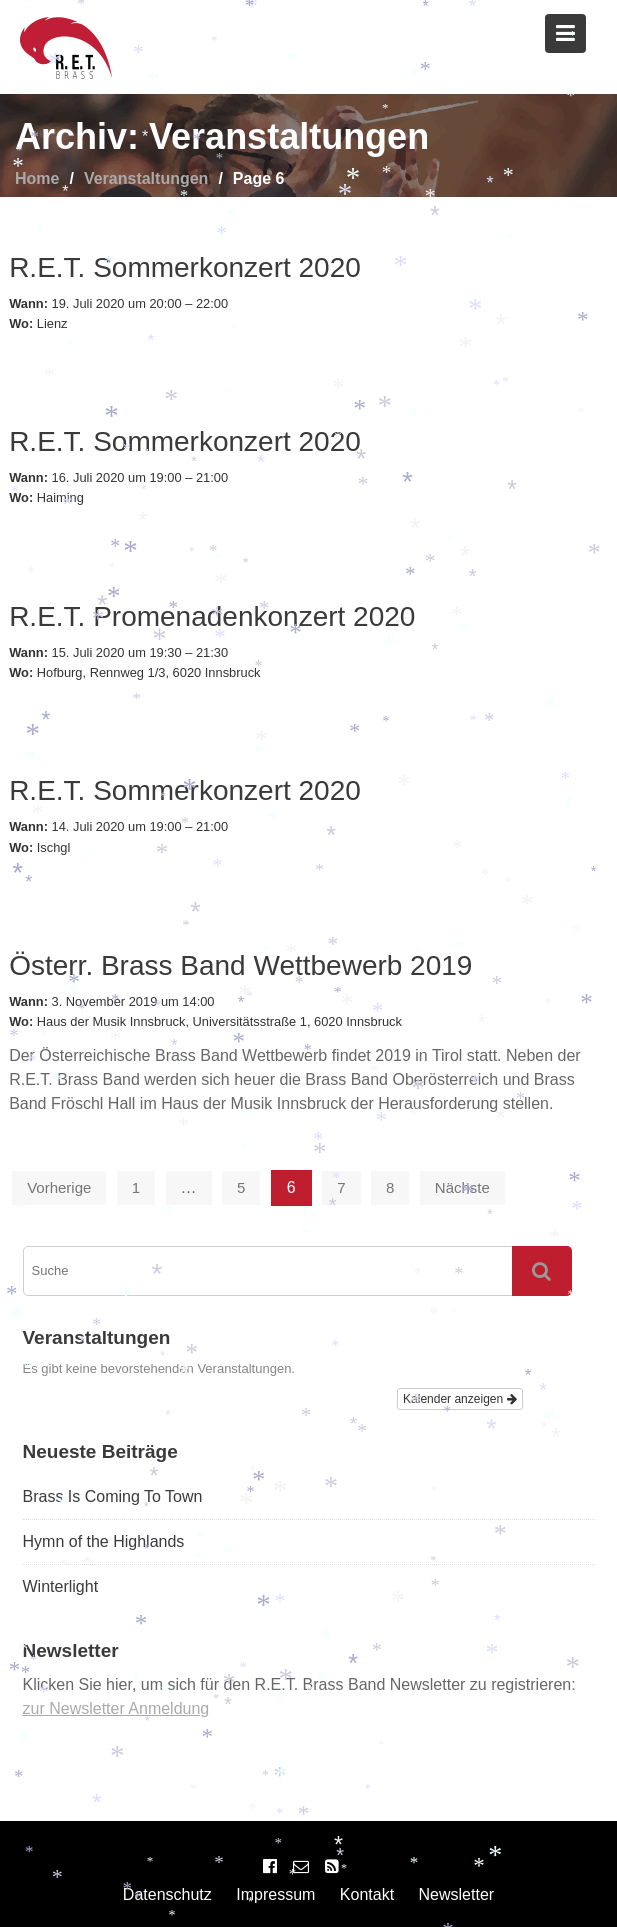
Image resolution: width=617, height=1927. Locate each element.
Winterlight (61, 1586)
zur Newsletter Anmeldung (116, 1708)
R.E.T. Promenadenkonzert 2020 (212, 616)
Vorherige (59, 1187)
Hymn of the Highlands (104, 1541)
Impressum (275, 1894)
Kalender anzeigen (459, 1399)
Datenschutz (167, 1894)
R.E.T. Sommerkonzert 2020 (185, 267)
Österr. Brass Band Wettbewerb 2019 (240, 965)
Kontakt (367, 1894)
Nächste (462, 1187)
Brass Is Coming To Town (113, 1496)
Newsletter (457, 1894)
